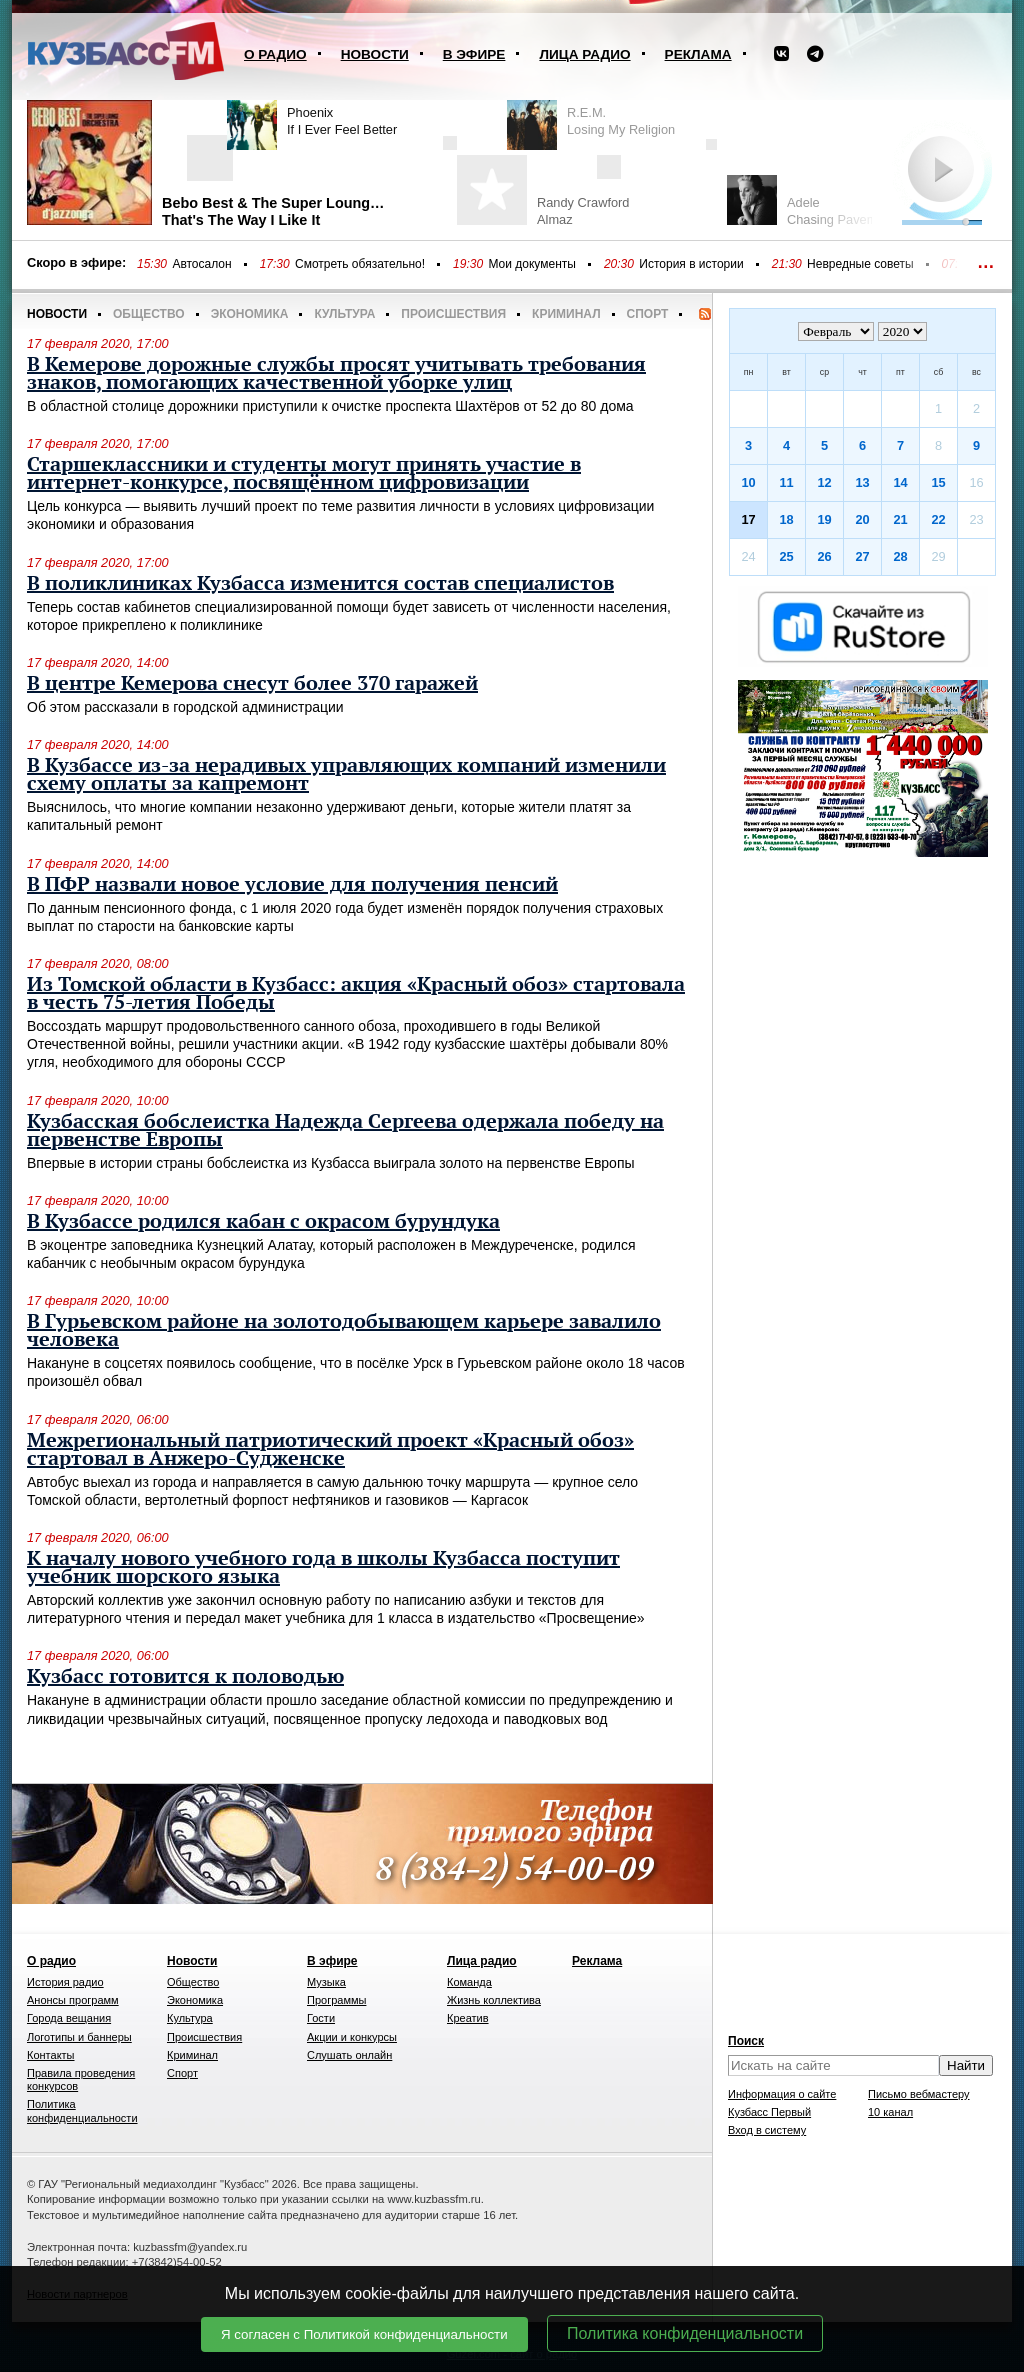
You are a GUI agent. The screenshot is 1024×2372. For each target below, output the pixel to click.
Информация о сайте (782, 2094)
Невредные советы (860, 264)
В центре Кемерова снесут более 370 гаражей (252, 684)
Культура (344, 314)
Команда (469, 1982)
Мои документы (531, 264)
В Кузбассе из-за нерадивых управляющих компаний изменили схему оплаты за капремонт (346, 775)
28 (900, 556)
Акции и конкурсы (352, 2037)
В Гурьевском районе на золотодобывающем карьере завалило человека (344, 1331)
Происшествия (453, 314)
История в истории (691, 264)
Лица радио (584, 54)
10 (748, 482)
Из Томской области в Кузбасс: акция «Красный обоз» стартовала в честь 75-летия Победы (356, 994)
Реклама (698, 54)
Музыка (326, 1982)
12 (824, 482)
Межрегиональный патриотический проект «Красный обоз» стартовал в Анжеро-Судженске (330, 1450)
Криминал (566, 314)
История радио (65, 1982)
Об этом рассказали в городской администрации (185, 707)
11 (786, 482)
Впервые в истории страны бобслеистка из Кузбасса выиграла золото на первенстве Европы (331, 1163)
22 (938, 519)
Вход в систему (767, 2130)
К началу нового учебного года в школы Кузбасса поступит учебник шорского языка (323, 1568)
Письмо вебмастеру (919, 2094)
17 (748, 519)
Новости (375, 54)
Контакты (51, 2055)
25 (786, 556)
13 (862, 482)
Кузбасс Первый (769, 2112)
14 (900, 482)
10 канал (890, 2112)
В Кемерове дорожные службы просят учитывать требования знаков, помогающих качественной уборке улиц (336, 374)
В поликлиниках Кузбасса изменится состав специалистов (320, 584)
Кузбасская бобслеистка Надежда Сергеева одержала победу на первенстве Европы (345, 1131)
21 (900, 519)
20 (862, 519)
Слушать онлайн (349, 2055)
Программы (336, 2000)
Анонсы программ (73, 2000)
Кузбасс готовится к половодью (185, 1677)
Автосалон (201, 264)
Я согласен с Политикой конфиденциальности (364, 2334)
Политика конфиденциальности (685, 2333)
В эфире (474, 54)
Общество (149, 314)
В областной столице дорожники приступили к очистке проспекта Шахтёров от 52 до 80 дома (330, 406)
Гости (321, 2018)
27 (862, 556)
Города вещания (69, 2018)
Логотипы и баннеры (79, 2037)
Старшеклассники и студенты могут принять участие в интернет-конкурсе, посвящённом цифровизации (304, 474)
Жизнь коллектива (494, 2000)
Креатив (468, 2018)
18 (786, 519)
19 (824, 519)
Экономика (250, 314)
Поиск (746, 2041)
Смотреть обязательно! (360, 264)
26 (824, 556)
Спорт (648, 314)
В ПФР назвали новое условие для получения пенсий (292, 885)
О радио (275, 54)
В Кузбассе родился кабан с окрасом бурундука (263, 1222)
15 (938, 482)
